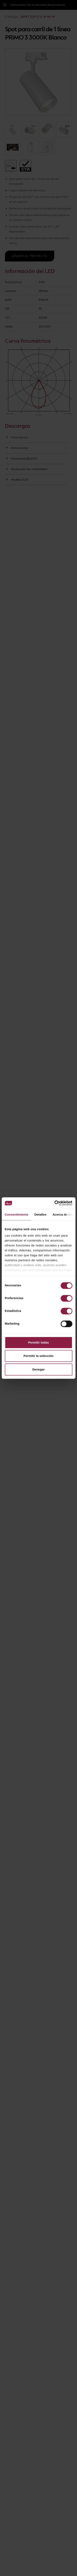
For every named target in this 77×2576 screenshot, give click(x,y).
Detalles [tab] (40, 1214)
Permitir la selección (39, 1356)
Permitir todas (38, 1342)
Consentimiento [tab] (16, 1214)
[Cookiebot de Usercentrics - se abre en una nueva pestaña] (54, 1203)
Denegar (38, 1369)
